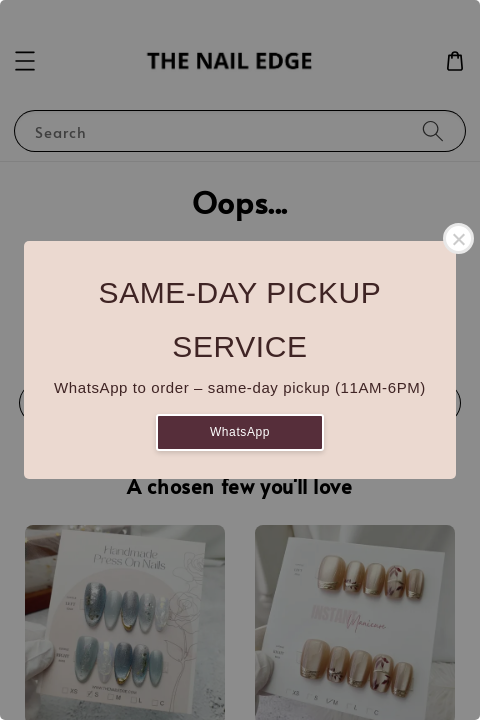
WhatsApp (240, 432)
